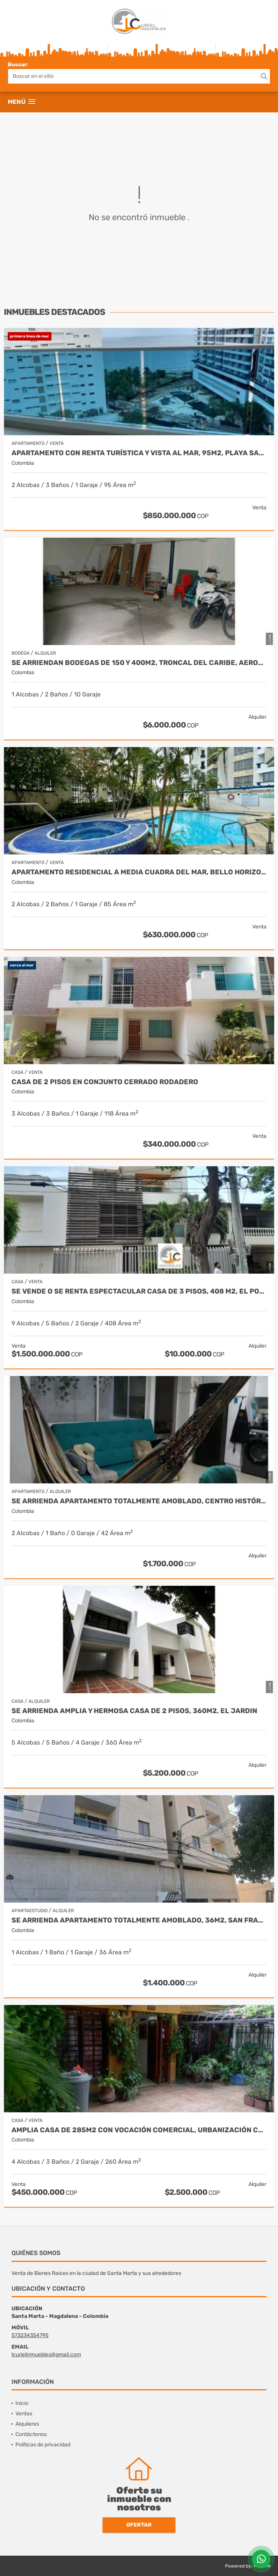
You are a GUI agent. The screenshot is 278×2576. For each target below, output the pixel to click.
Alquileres (27, 2424)
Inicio (21, 2403)
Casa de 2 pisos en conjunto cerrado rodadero (105, 1082)
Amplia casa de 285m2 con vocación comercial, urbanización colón (139, 2130)
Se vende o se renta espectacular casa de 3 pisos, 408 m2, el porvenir (139, 1291)
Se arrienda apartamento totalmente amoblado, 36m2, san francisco (139, 1920)
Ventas (23, 2413)
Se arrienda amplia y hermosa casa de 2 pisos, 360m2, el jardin (134, 1711)
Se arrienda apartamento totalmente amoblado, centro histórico (139, 1501)
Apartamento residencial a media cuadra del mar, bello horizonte (139, 872)
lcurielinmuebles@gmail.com (46, 2354)
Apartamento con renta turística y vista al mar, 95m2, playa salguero (139, 453)
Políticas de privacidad (42, 2444)
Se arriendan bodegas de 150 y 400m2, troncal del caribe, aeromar (139, 663)
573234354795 (30, 2335)
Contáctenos (31, 2434)
